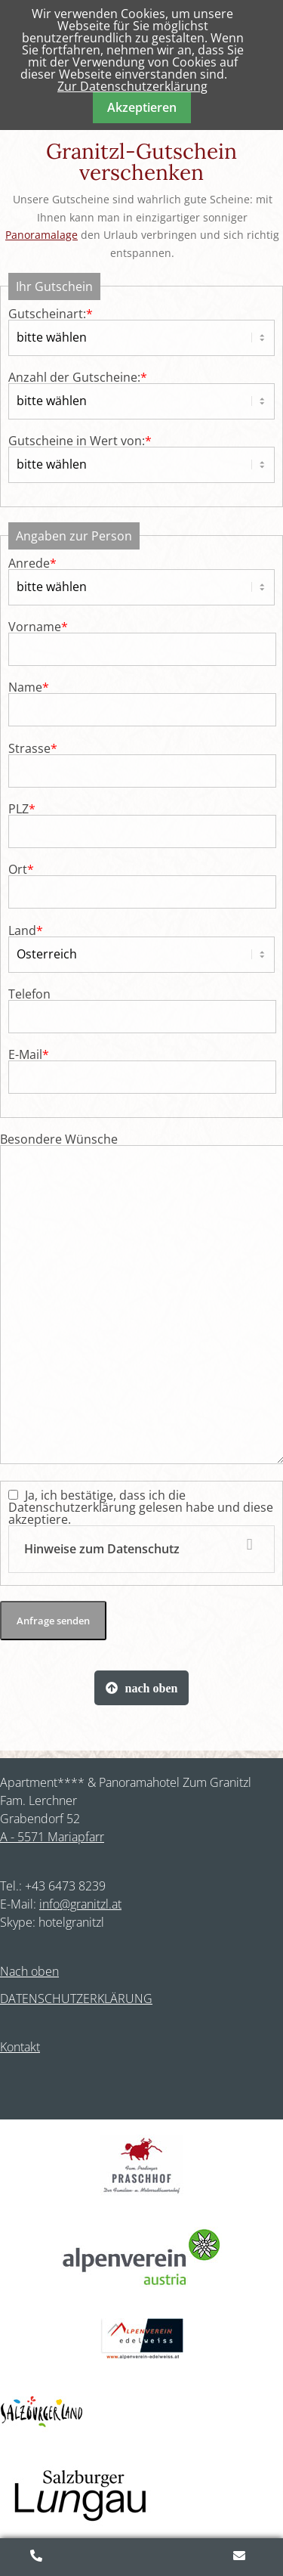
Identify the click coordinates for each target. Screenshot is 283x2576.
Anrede (32, 563)
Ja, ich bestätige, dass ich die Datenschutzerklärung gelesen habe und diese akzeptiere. (141, 1530)
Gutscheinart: (50, 313)
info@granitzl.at (80, 1904)
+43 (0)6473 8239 (38, 2557)
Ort (21, 869)
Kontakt (20, 2047)
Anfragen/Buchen (241, 2557)
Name (28, 687)
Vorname (38, 626)
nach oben (151, 1688)
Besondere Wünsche (59, 1139)
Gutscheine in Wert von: (80, 440)
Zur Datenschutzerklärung (132, 86)
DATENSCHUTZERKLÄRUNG (76, 1998)
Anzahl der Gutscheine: (77, 377)
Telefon (29, 994)
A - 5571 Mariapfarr (52, 1836)
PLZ (21, 808)
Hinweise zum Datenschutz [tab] (102, 1548)
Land (25, 930)
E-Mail (28, 1054)
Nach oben (29, 1971)
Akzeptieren (142, 107)
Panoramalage (41, 235)
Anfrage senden (53, 1620)
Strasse (32, 748)
